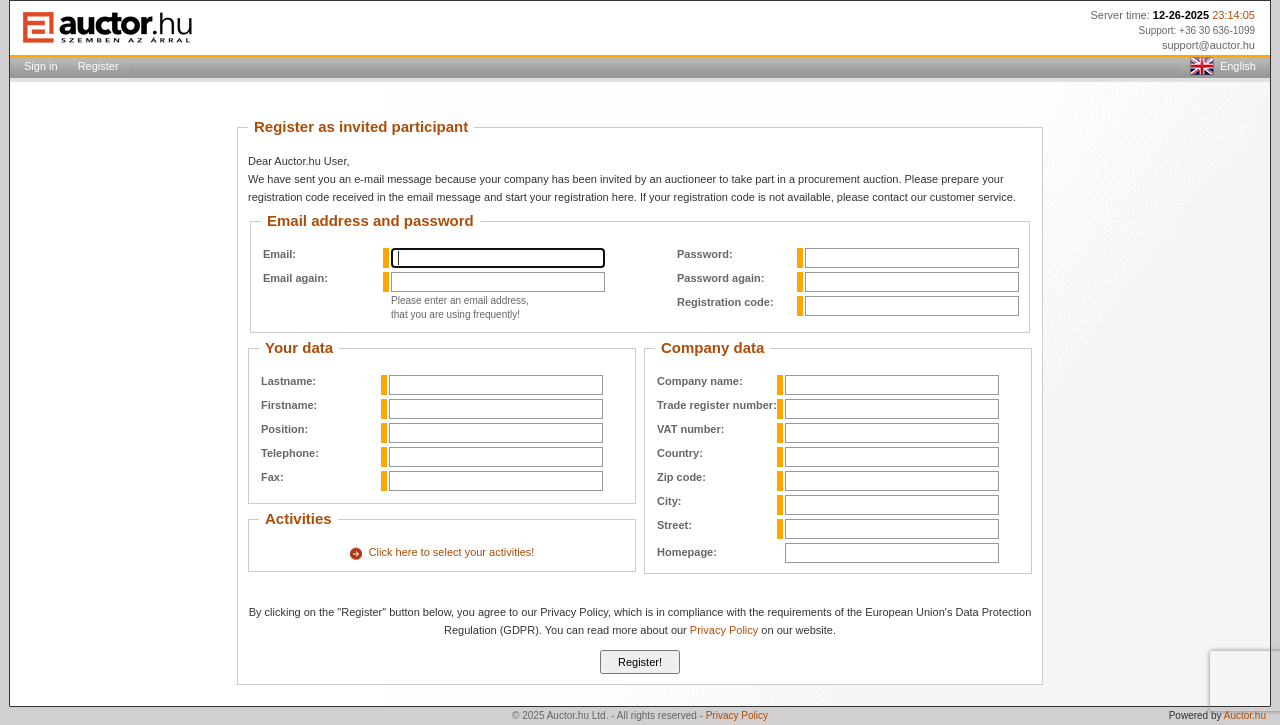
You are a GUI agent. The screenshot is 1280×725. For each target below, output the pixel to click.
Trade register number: (717, 405)
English (1223, 67)
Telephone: (290, 453)
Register (98, 66)
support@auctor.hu (1208, 45)
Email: (279, 254)
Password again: (720, 278)
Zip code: (681, 477)
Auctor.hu (1245, 715)
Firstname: (289, 405)
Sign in (41, 66)
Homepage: (687, 552)
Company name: (700, 381)
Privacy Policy (724, 630)
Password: (705, 254)
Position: (284, 429)
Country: (680, 453)
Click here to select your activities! (452, 552)
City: (669, 501)
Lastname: (288, 381)
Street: (674, 525)
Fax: (272, 477)
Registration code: (725, 302)
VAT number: (690, 429)
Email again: (295, 278)
